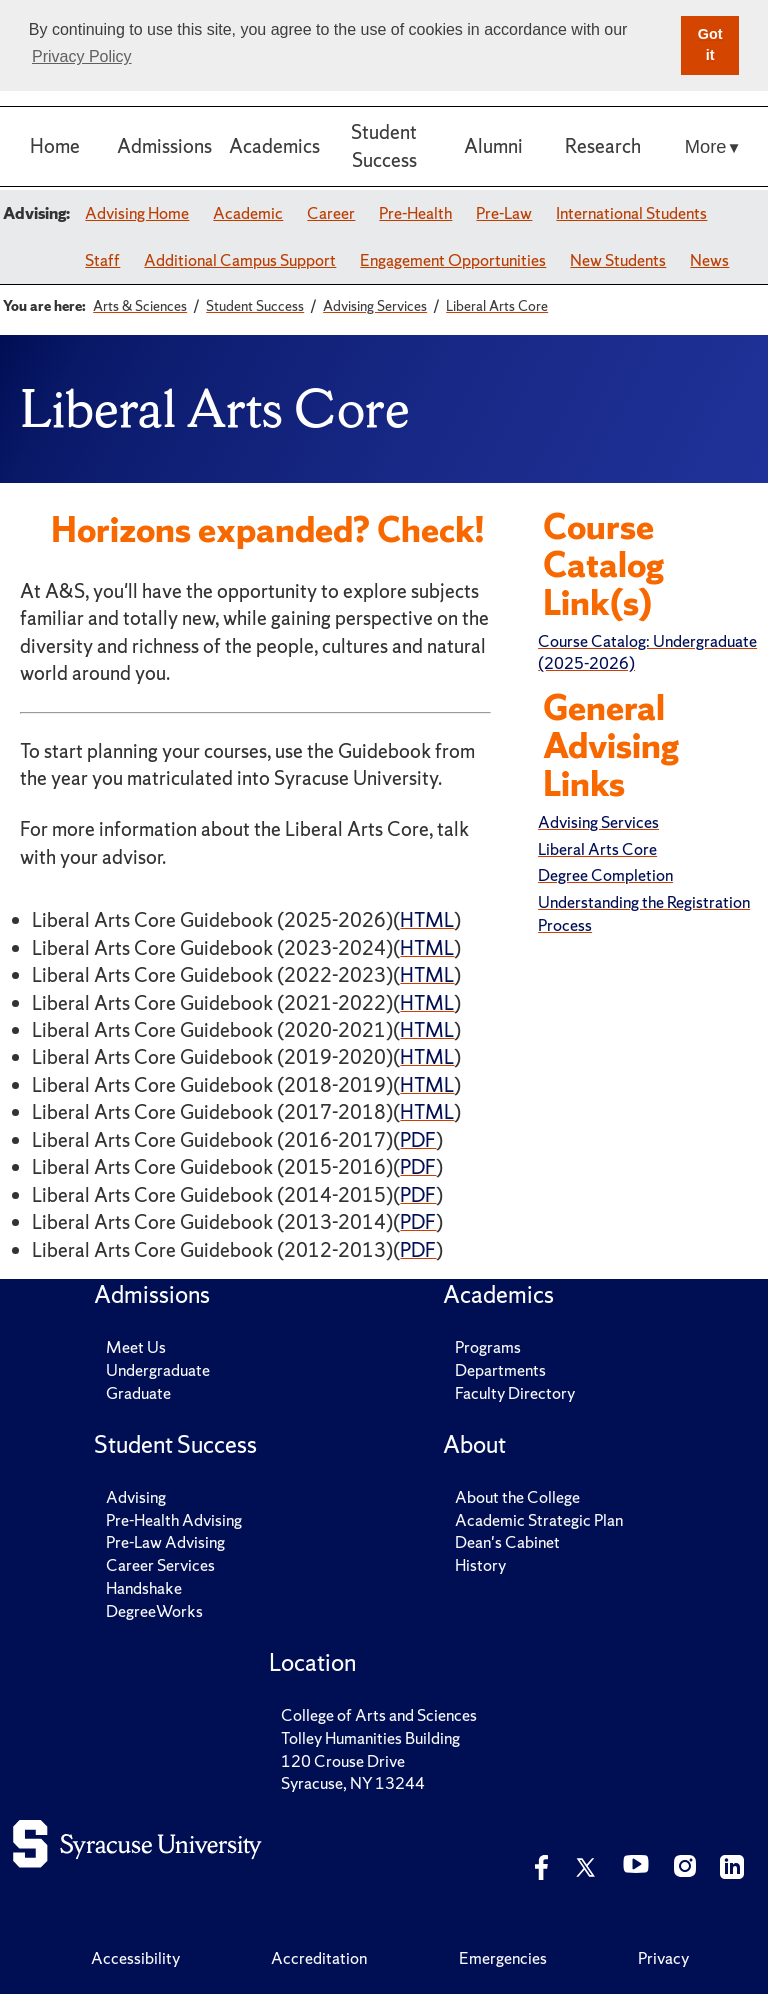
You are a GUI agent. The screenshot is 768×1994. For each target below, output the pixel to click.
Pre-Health (415, 213)
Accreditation (319, 1958)
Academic (248, 213)
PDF (418, 1140)
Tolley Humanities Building (370, 1738)
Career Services (160, 1565)
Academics (274, 146)
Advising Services (598, 822)
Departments (500, 1370)
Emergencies (503, 1958)
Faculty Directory (515, 1393)
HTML (427, 920)
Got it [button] (710, 45)
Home (55, 146)
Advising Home (137, 213)
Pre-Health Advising (174, 1520)
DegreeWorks (154, 1611)
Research (603, 146)
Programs (488, 1347)
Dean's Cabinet (507, 1542)
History (480, 1565)
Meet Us (136, 1347)
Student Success (384, 145)
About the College (517, 1497)
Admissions (164, 146)
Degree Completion (605, 875)
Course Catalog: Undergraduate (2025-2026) (647, 652)
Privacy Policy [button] (82, 56)
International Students (631, 213)
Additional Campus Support (240, 260)
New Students (618, 260)
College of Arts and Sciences (379, 1715)
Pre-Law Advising (165, 1542)
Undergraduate (158, 1370)
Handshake (144, 1588)
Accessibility (135, 1958)
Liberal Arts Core (597, 849)
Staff (102, 260)
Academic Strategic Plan (539, 1520)
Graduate (138, 1393)
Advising (136, 1497)
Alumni (493, 146)
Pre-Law (504, 213)
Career (331, 213)
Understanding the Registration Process (644, 913)
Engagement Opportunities (453, 260)
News (709, 260)
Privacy (663, 1958)
